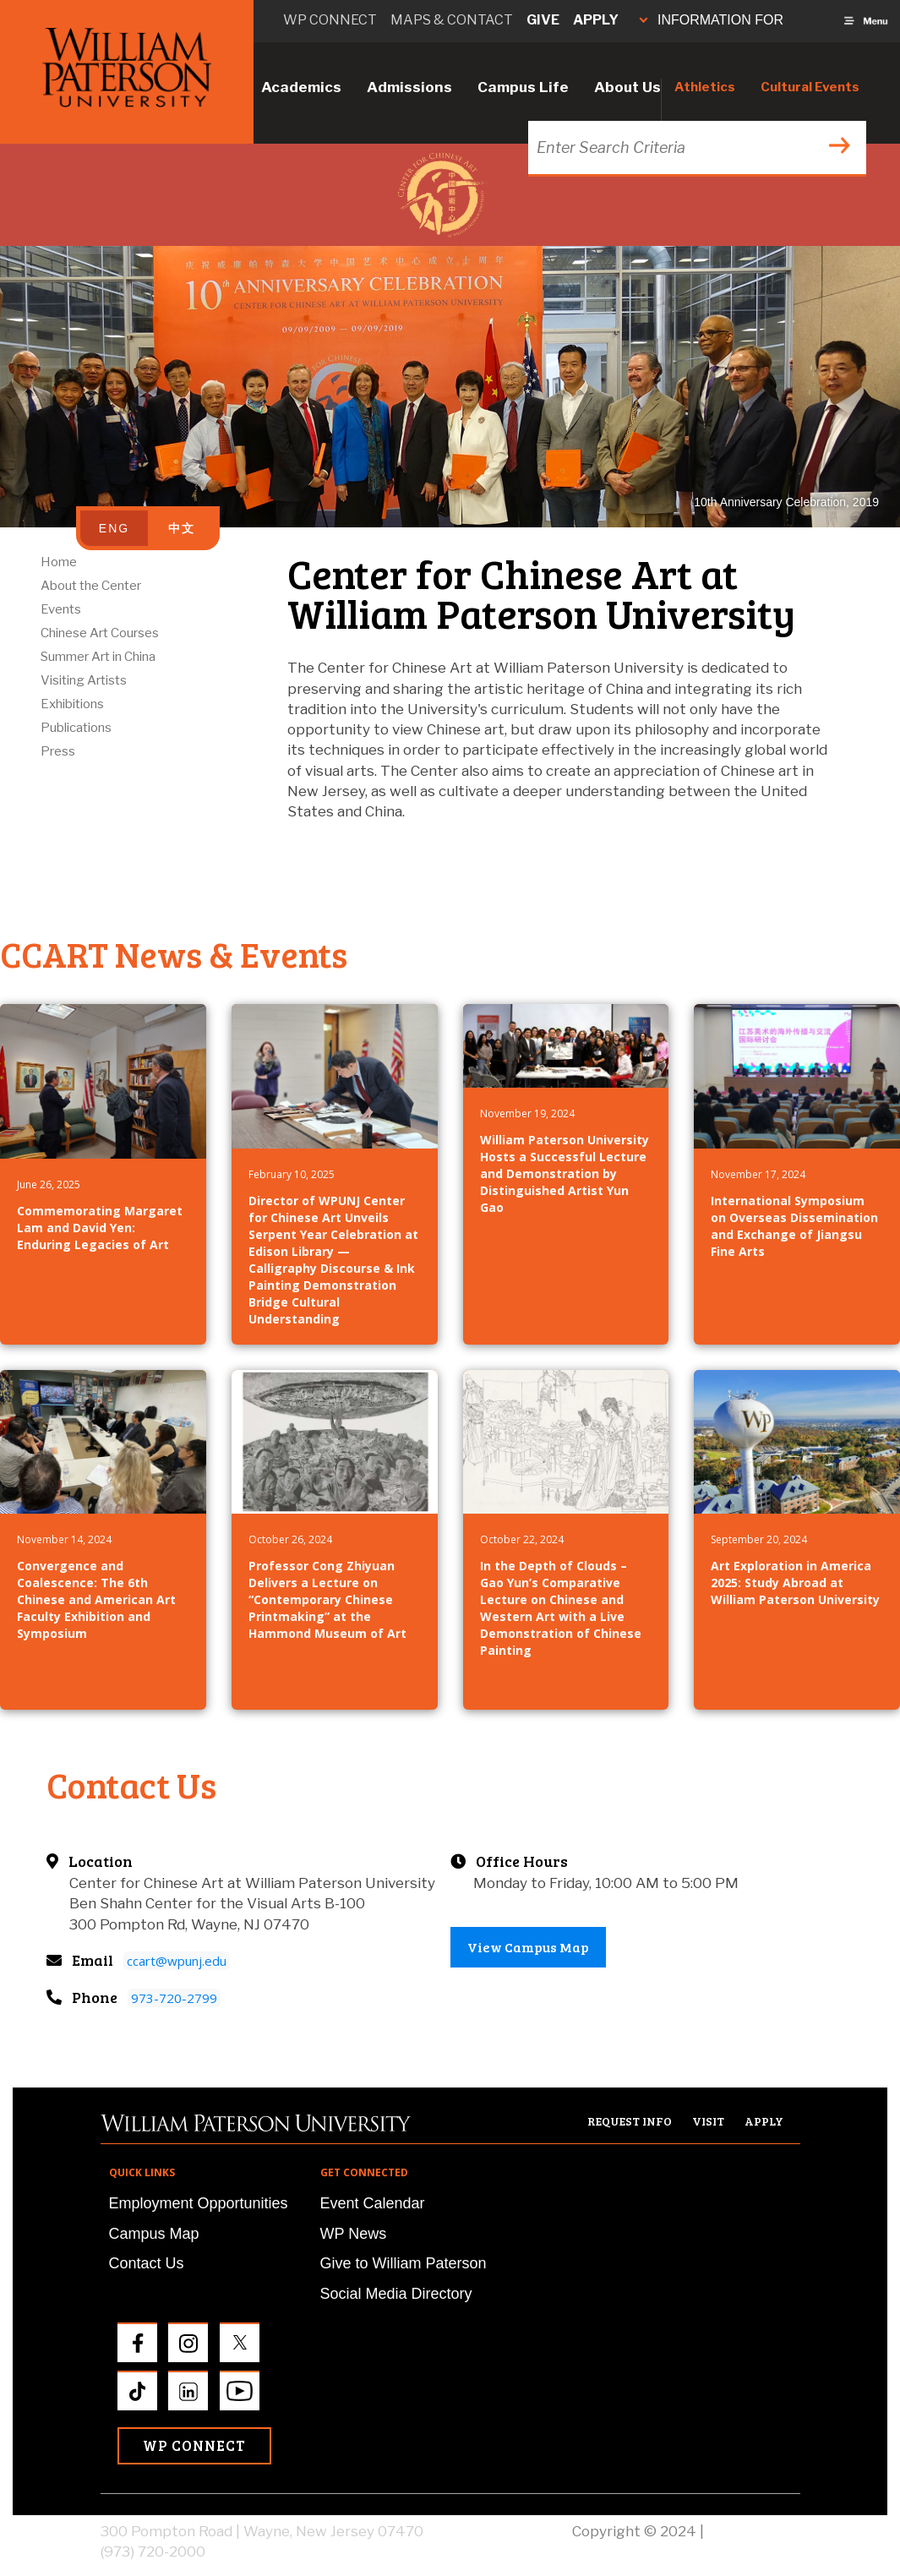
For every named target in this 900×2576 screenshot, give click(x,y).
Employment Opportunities (198, 2203)
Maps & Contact (451, 20)
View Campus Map (528, 1947)
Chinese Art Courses (100, 633)
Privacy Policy (753, 2531)
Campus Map (154, 2233)
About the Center (91, 585)
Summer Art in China (98, 656)
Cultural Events (810, 87)
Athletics (704, 87)
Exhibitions (72, 704)
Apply (596, 20)
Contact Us (146, 2263)
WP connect (330, 20)
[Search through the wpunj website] (695, 147)
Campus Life (523, 87)
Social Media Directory (396, 2293)
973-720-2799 (174, 1997)
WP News (353, 2233)
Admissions (409, 87)
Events (61, 609)
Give (542, 20)
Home (59, 562)
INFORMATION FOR (711, 20)
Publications (76, 727)
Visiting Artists (84, 680)
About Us (627, 87)
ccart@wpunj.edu (176, 1960)
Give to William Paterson (403, 2263)
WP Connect (194, 2445)
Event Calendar (372, 2203)
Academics (301, 87)
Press (58, 751)
